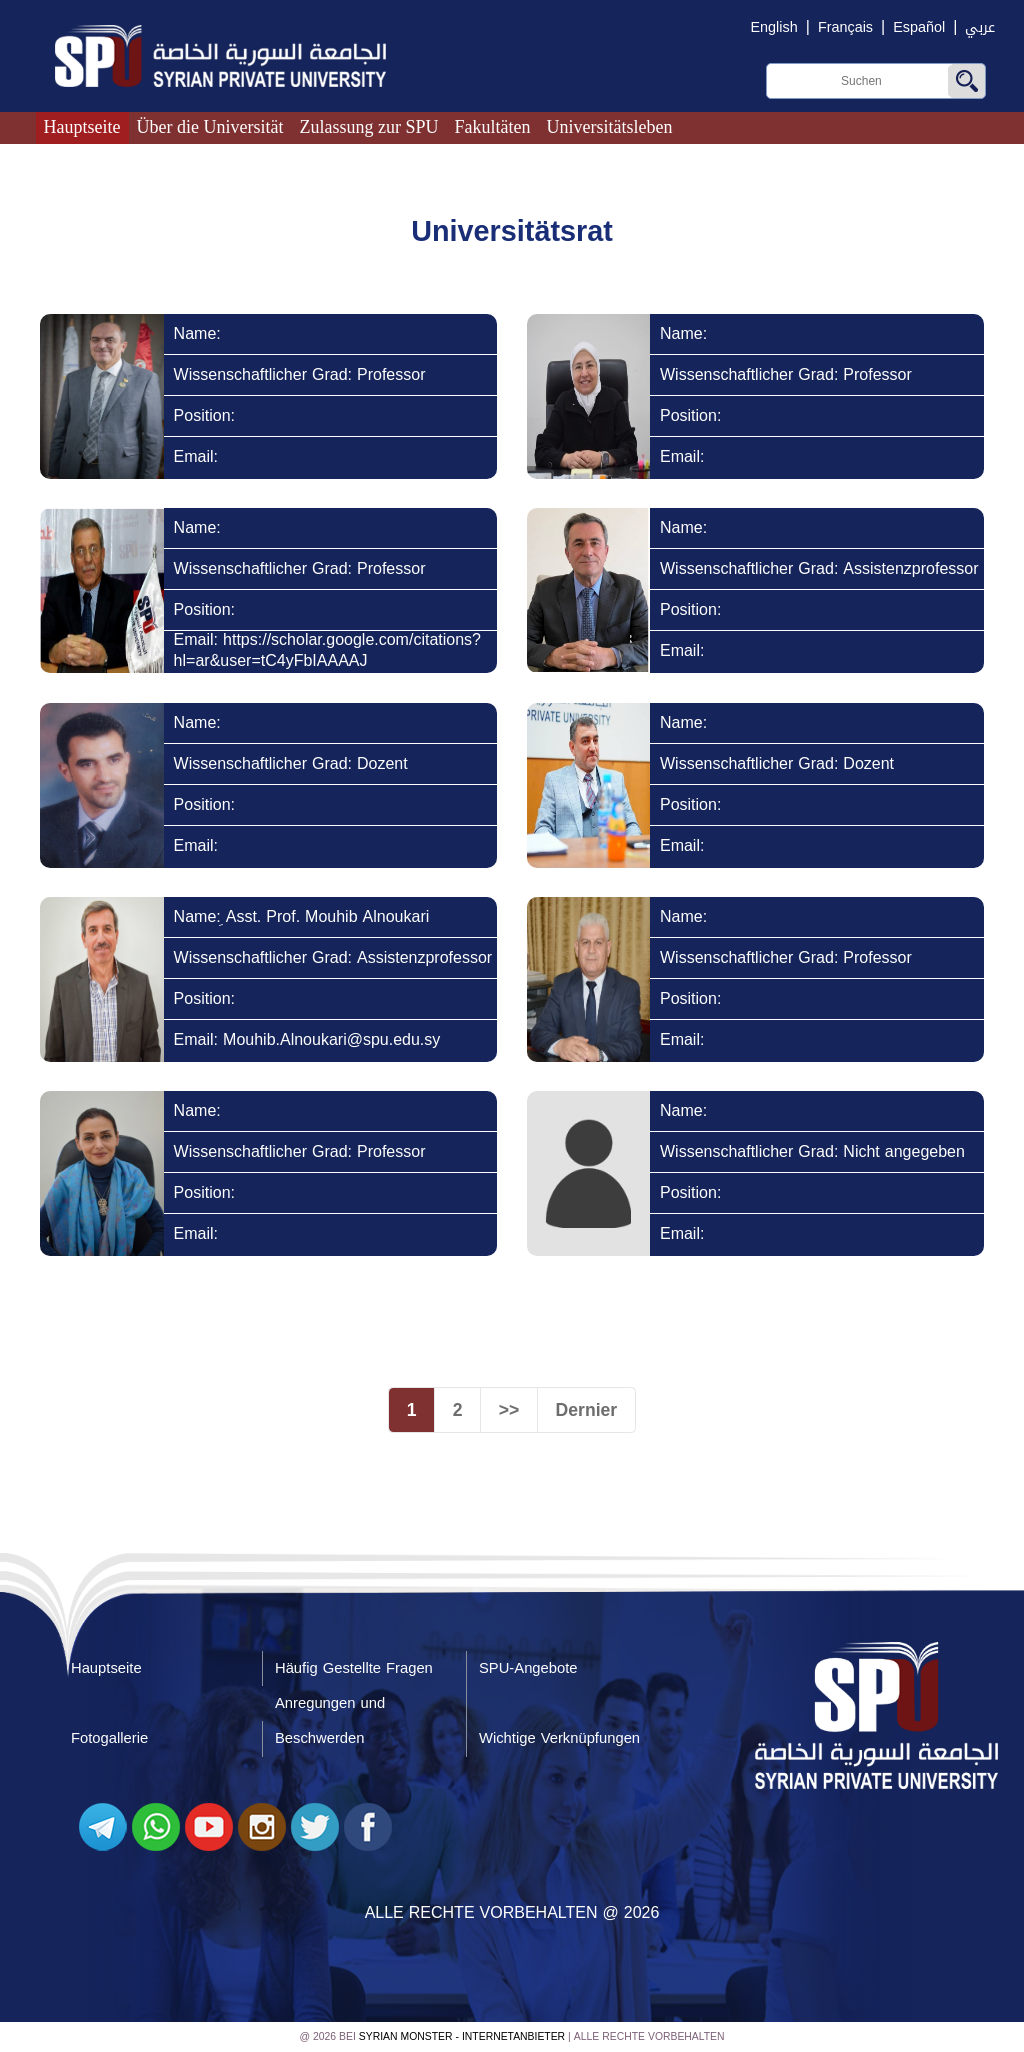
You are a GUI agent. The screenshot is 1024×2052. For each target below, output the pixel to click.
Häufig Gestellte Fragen (354, 1668)
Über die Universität (210, 127)
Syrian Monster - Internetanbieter (462, 2037)
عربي (980, 27)
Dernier (587, 1410)
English (774, 27)
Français (845, 27)
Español (919, 27)
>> (509, 1410)
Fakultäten (493, 127)
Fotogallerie (109, 1739)
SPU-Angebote (528, 1668)
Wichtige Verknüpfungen (559, 1739)
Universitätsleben (610, 127)
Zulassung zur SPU (369, 127)
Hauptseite (82, 127)
